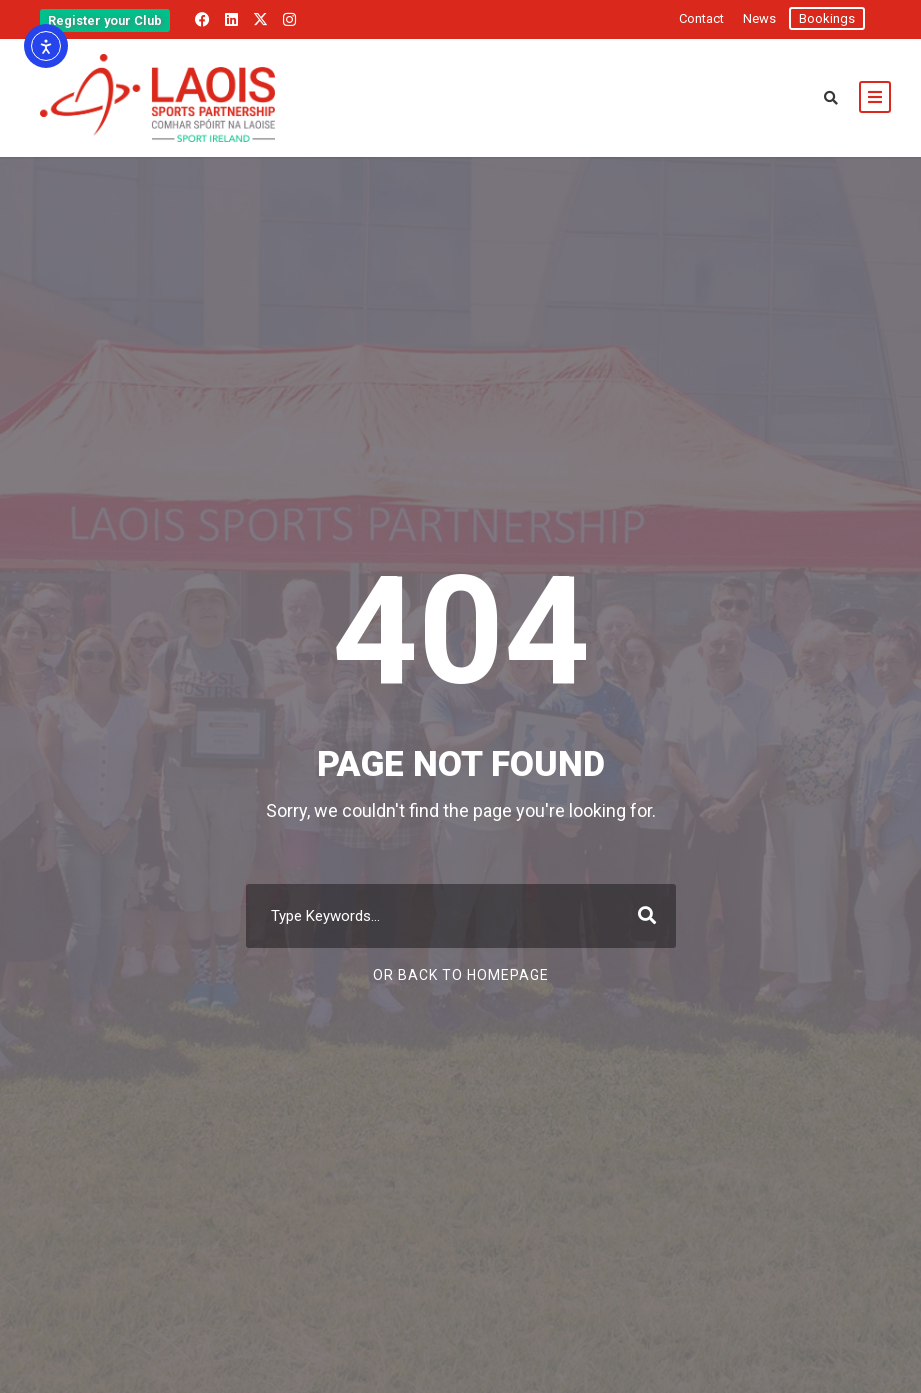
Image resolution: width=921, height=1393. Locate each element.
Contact (701, 18)
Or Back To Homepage (461, 975)
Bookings (827, 18)
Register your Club (105, 20)
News (759, 18)
